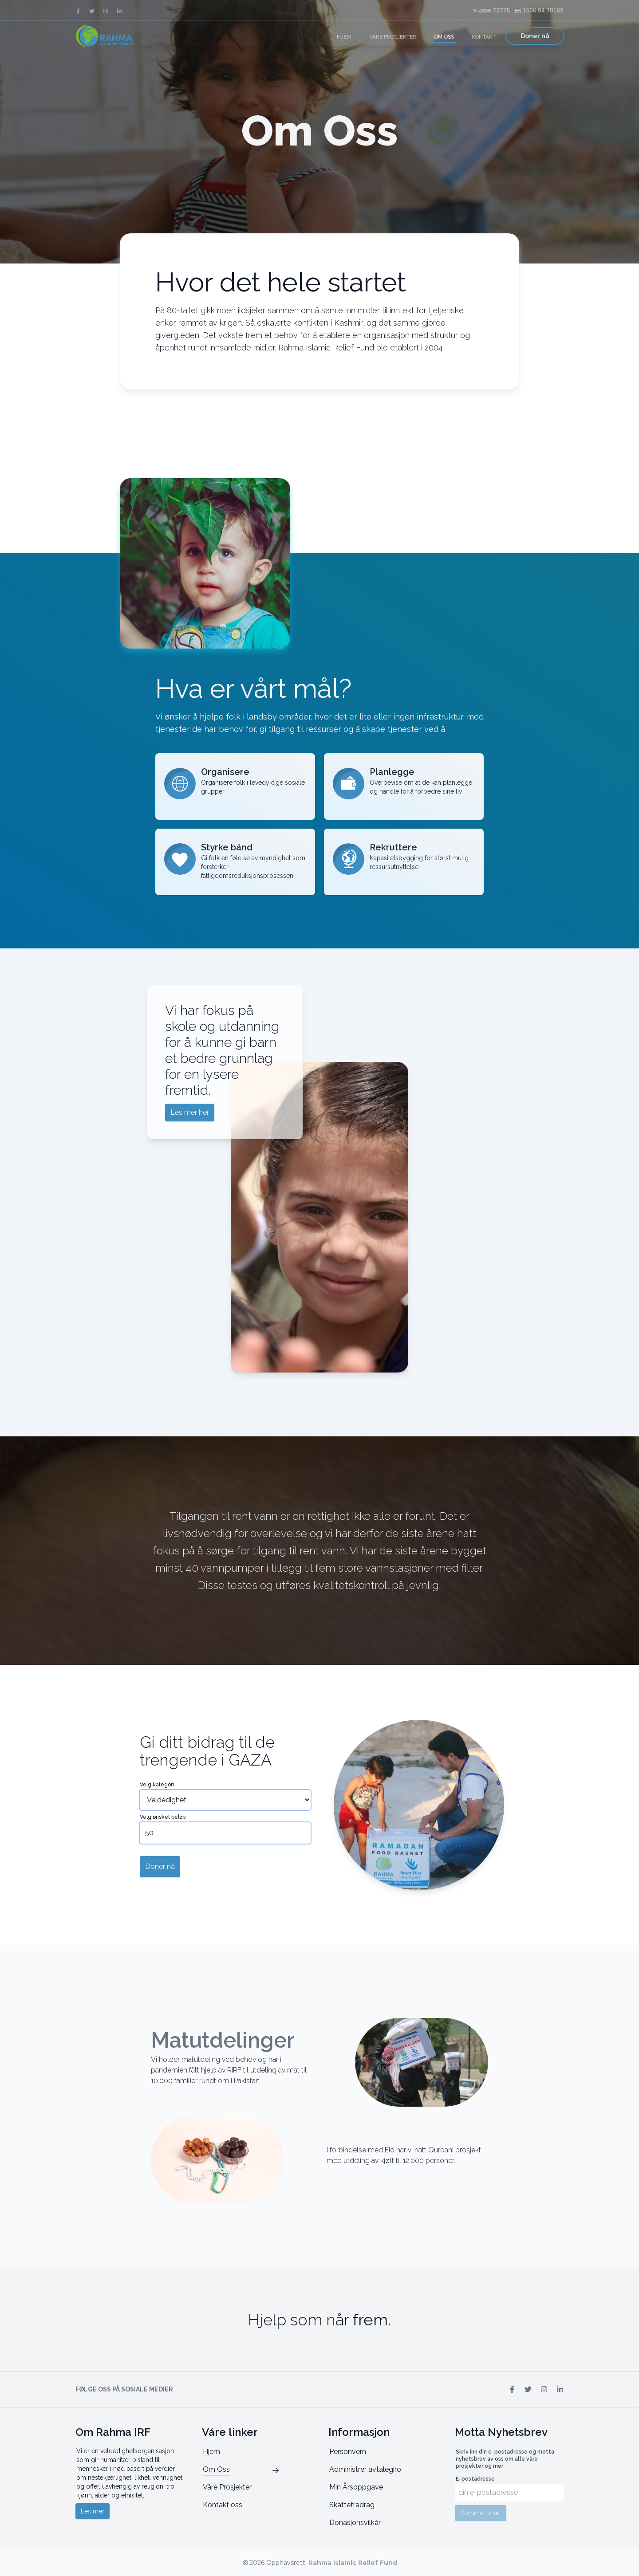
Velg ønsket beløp (162, 1817)
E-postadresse (475, 2479)
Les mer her (189, 1112)
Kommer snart (480, 2513)
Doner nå (535, 35)
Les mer (92, 2511)
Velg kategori (157, 1785)
